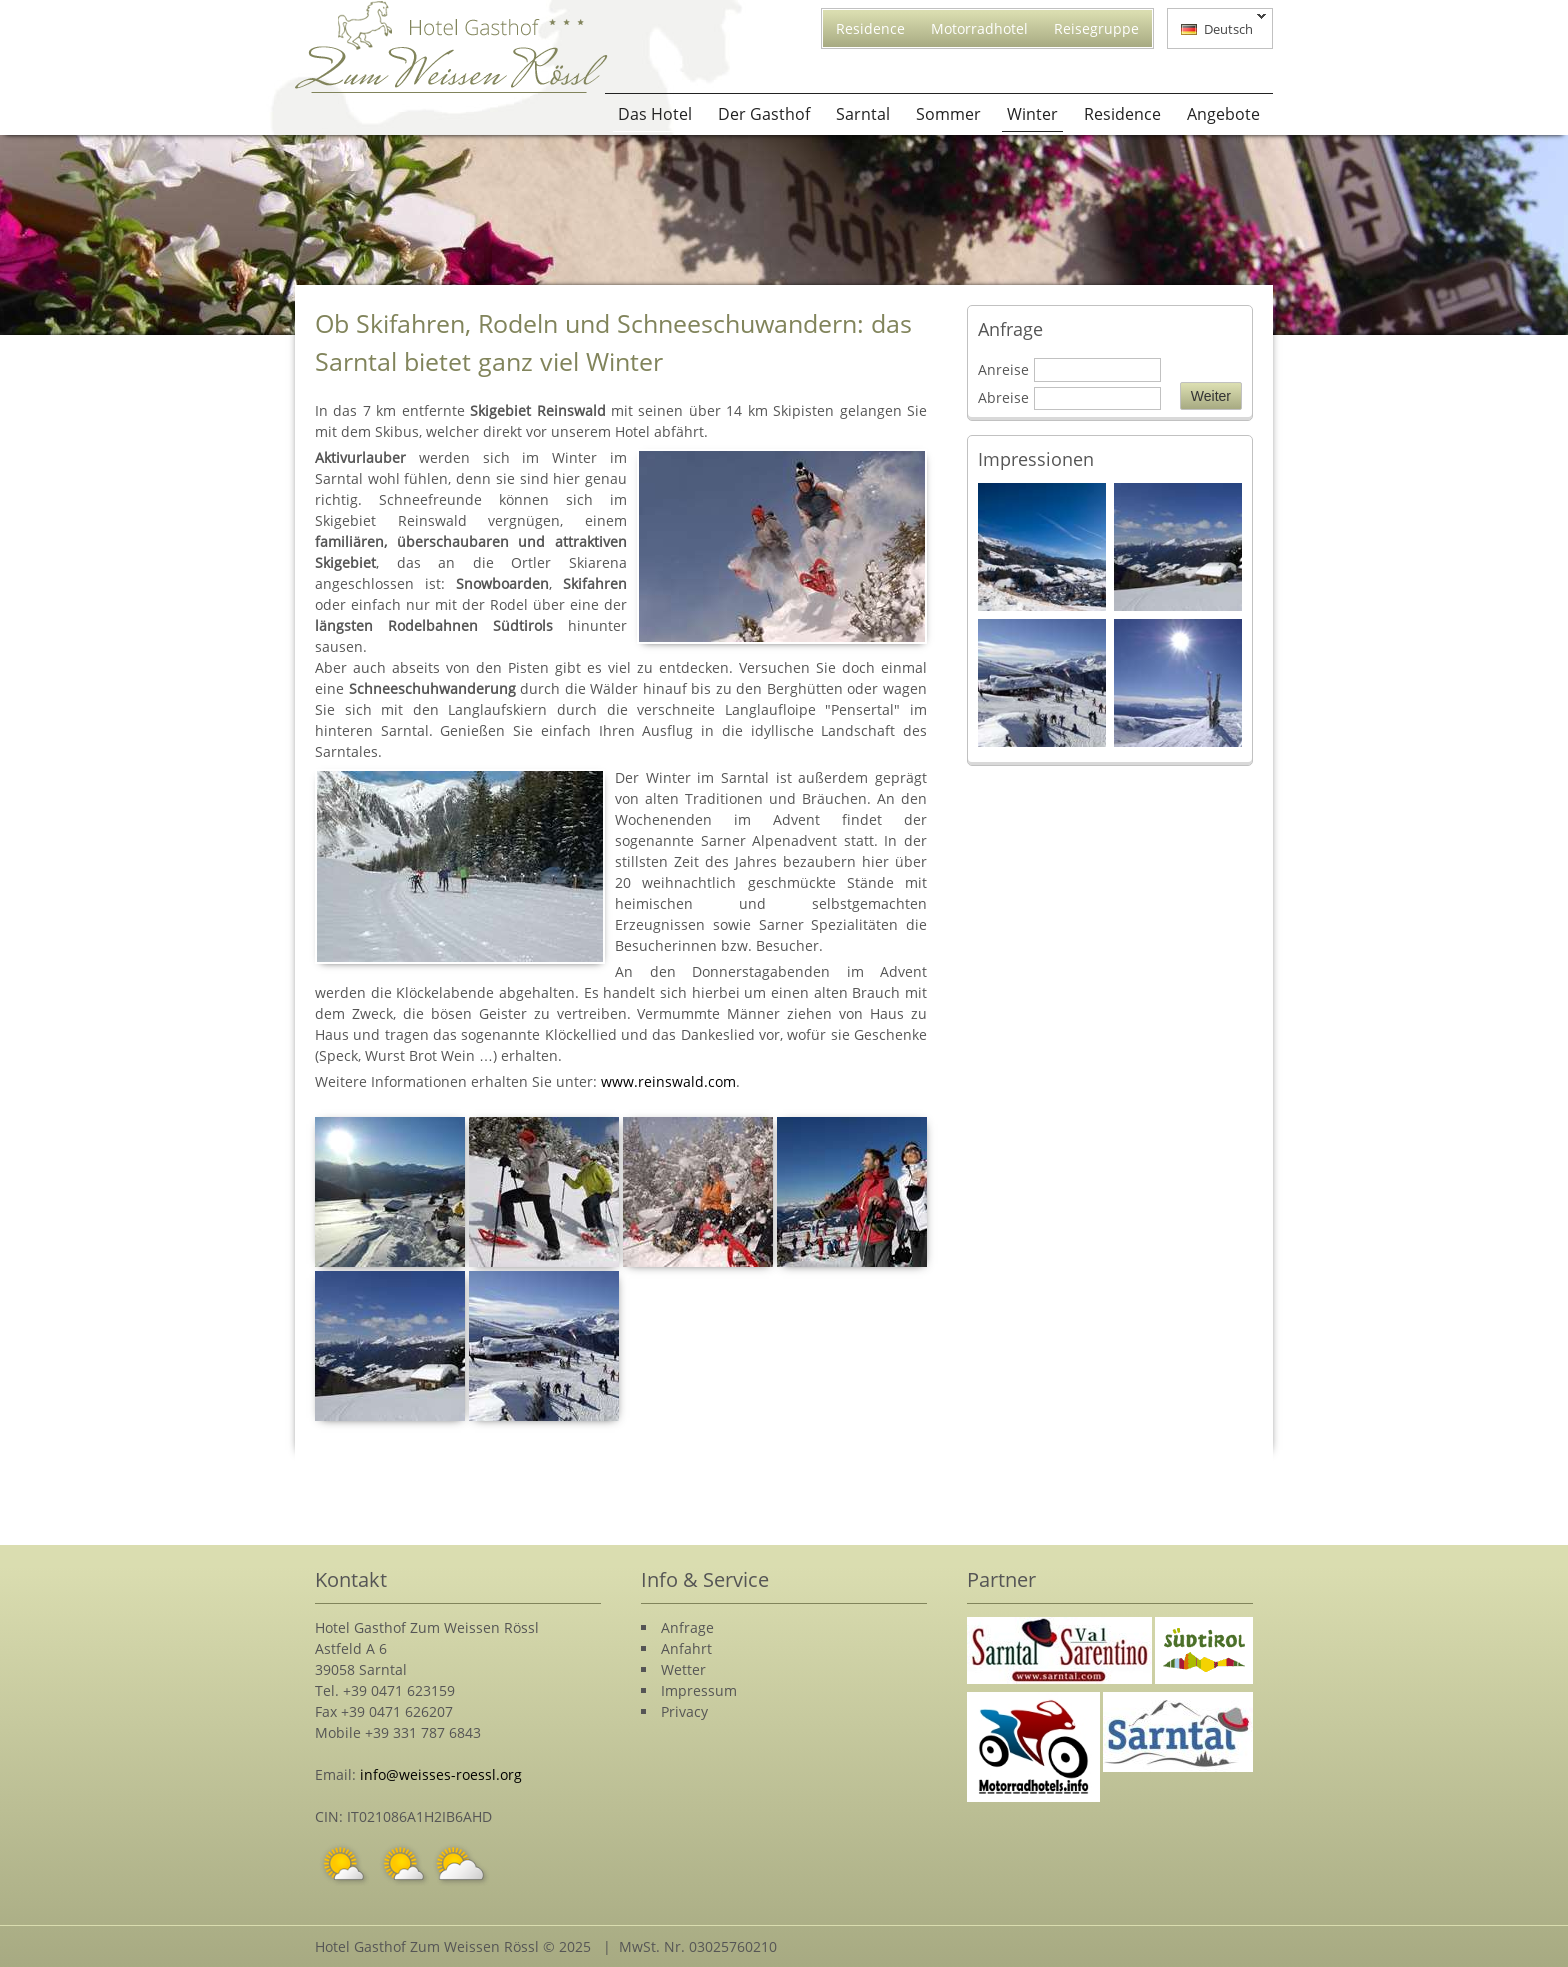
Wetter (683, 1669)
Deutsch (1217, 27)
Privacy (684, 1711)
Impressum (699, 1690)
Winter (1032, 114)
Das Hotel (655, 114)
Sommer (948, 114)
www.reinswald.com (668, 1081)
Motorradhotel (979, 28)
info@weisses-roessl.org (441, 1774)
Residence (870, 28)
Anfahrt (686, 1648)
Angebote (1223, 114)
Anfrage (687, 1627)
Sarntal (863, 114)
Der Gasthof (764, 114)
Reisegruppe (1096, 28)
